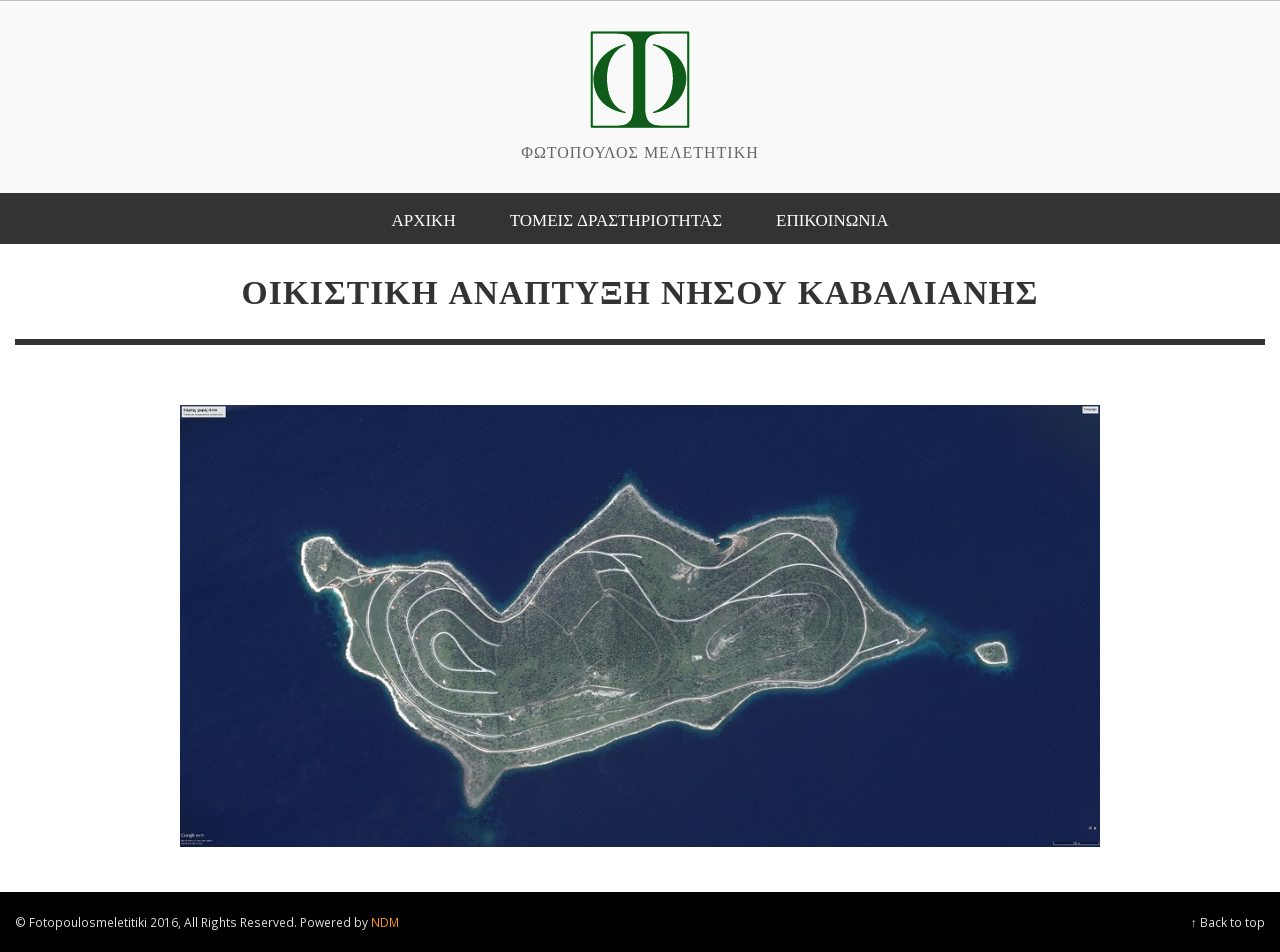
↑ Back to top (1228, 922)
